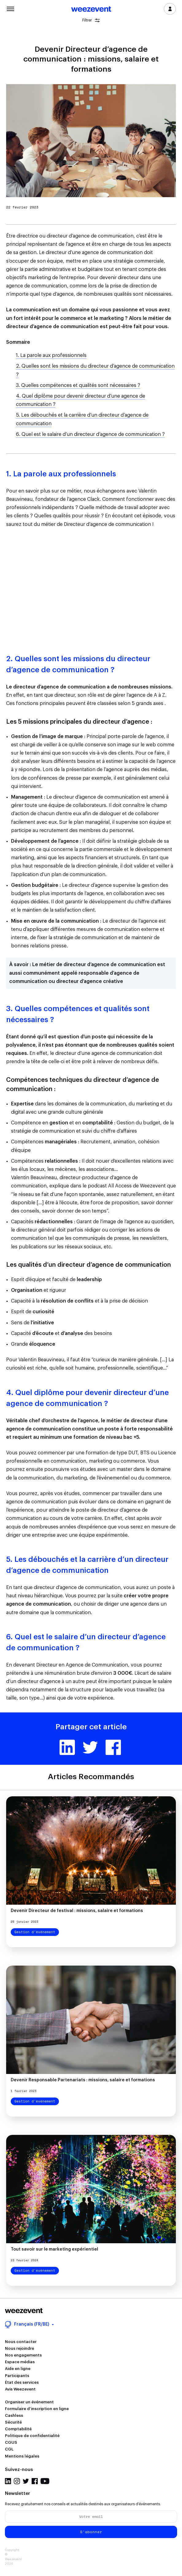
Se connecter (170, 9)
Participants (17, 2376)
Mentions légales (22, 2456)
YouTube (45, 2481)
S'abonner (91, 2531)
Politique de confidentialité (32, 2436)
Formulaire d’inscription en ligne (37, 2409)
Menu (10, 8)
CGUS (11, 2442)
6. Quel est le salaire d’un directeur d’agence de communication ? (90, 434)
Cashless (14, 2415)
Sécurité (13, 2422)
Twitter (90, 1747)
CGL (9, 2449)
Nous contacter (21, 2342)
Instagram (17, 2481)
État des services (22, 2382)
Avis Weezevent (20, 2389)
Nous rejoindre (19, 2348)
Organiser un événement (29, 2402)
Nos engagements (23, 2355)
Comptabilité (18, 2429)
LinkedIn (8, 2481)
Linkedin (67, 1747)
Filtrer (91, 20)
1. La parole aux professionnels (51, 355)
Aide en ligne (17, 2369)
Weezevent (91, 9)
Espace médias (20, 2362)
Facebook (113, 1747)
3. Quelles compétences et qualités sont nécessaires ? (78, 385)
